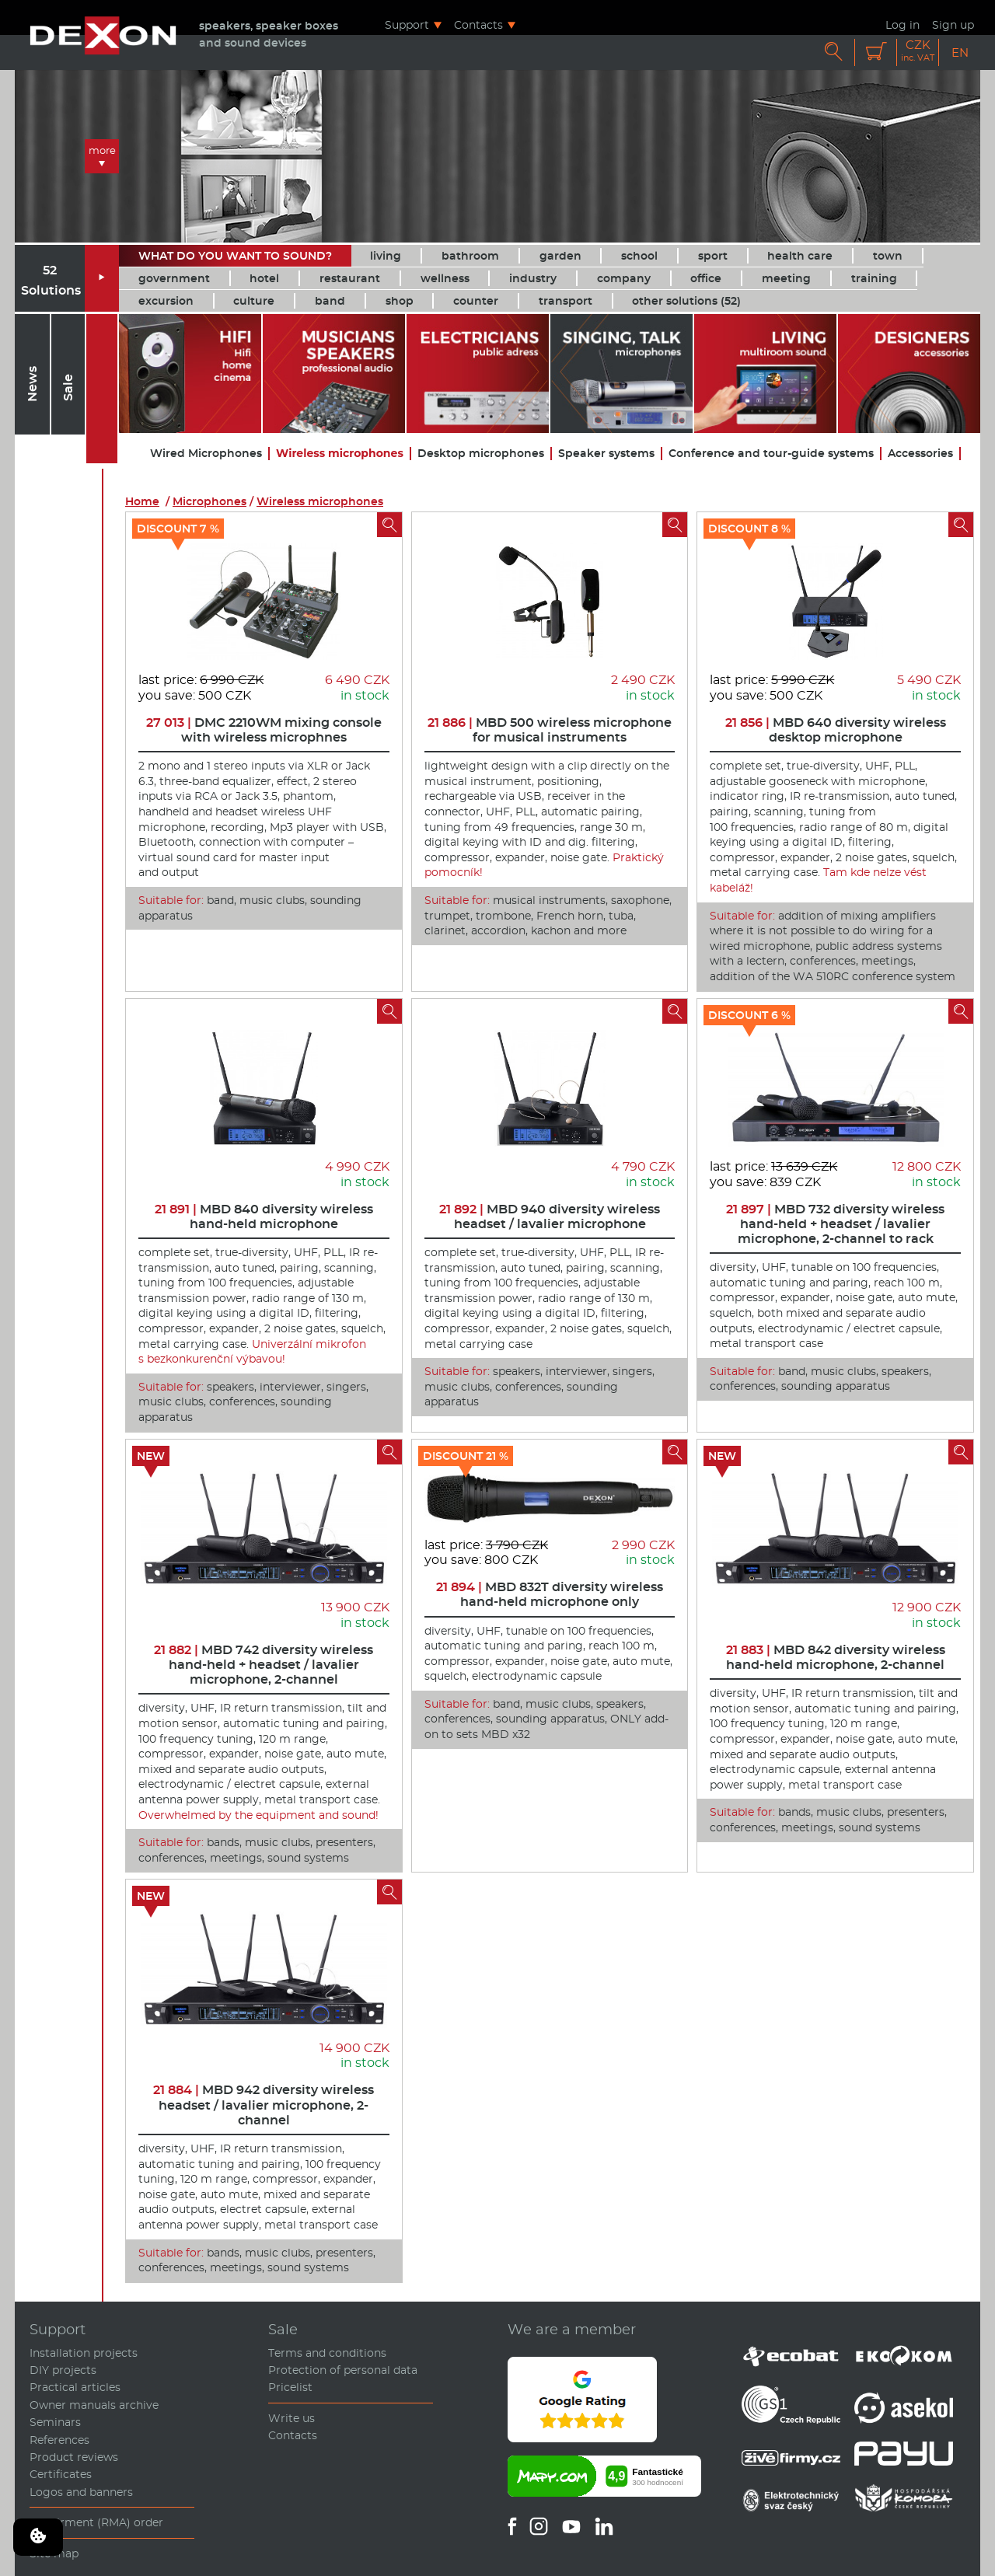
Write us (291, 2418)
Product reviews (74, 2457)
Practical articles (75, 2387)
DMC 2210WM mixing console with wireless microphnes (264, 730)
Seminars (55, 2422)
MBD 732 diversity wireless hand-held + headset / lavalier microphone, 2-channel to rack (835, 1224)
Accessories (920, 453)
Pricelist (290, 2387)
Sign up (953, 24)
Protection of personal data (342, 2370)
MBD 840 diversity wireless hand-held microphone (264, 1216)
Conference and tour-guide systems (771, 453)
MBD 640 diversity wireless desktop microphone (835, 730)
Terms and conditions (327, 2353)
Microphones (209, 501)
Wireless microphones (339, 453)
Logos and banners (81, 2492)
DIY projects (63, 2370)
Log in (902, 24)
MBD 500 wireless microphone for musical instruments (550, 730)
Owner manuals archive (94, 2405)
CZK (917, 51)
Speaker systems (606, 453)
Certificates (61, 2474)
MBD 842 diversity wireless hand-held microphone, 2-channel (835, 1657)
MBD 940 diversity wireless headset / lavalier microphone (549, 1216)
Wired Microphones (206, 453)
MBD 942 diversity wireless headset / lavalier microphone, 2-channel (263, 2104)
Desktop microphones (480, 453)
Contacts (478, 24)
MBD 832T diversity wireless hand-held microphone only (549, 1594)
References (59, 2440)
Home (142, 501)
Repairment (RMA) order (96, 2522)
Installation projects (84, 2353)
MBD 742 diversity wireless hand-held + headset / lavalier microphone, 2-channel (263, 1664)
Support (407, 24)
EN (960, 52)
